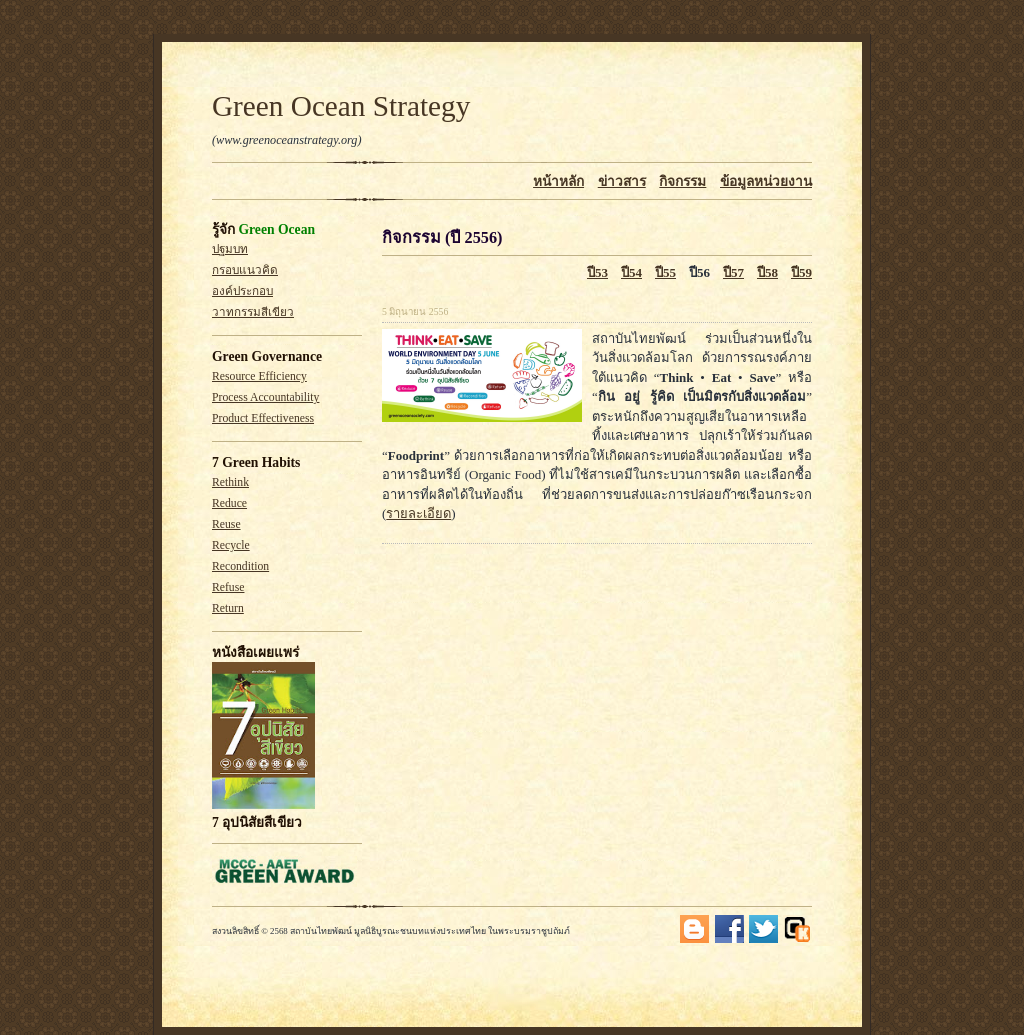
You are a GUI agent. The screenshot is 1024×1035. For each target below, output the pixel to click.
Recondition (240, 566)
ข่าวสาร (622, 181)
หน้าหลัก (558, 181)
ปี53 (597, 272)
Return (228, 608)
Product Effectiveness (263, 418)
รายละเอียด (418, 513)
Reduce (229, 503)
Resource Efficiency (259, 376)
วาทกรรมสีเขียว (253, 312)
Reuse (226, 524)
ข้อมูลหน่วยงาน (766, 181)
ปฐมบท (230, 249)
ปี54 (631, 272)
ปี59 (801, 272)
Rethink (230, 482)
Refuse (228, 587)
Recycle (231, 545)
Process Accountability (265, 397)
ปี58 (767, 272)
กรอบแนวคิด (245, 270)
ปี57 (733, 272)
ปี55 (665, 272)
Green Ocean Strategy (341, 106)
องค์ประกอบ (242, 291)
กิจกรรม (682, 181)
